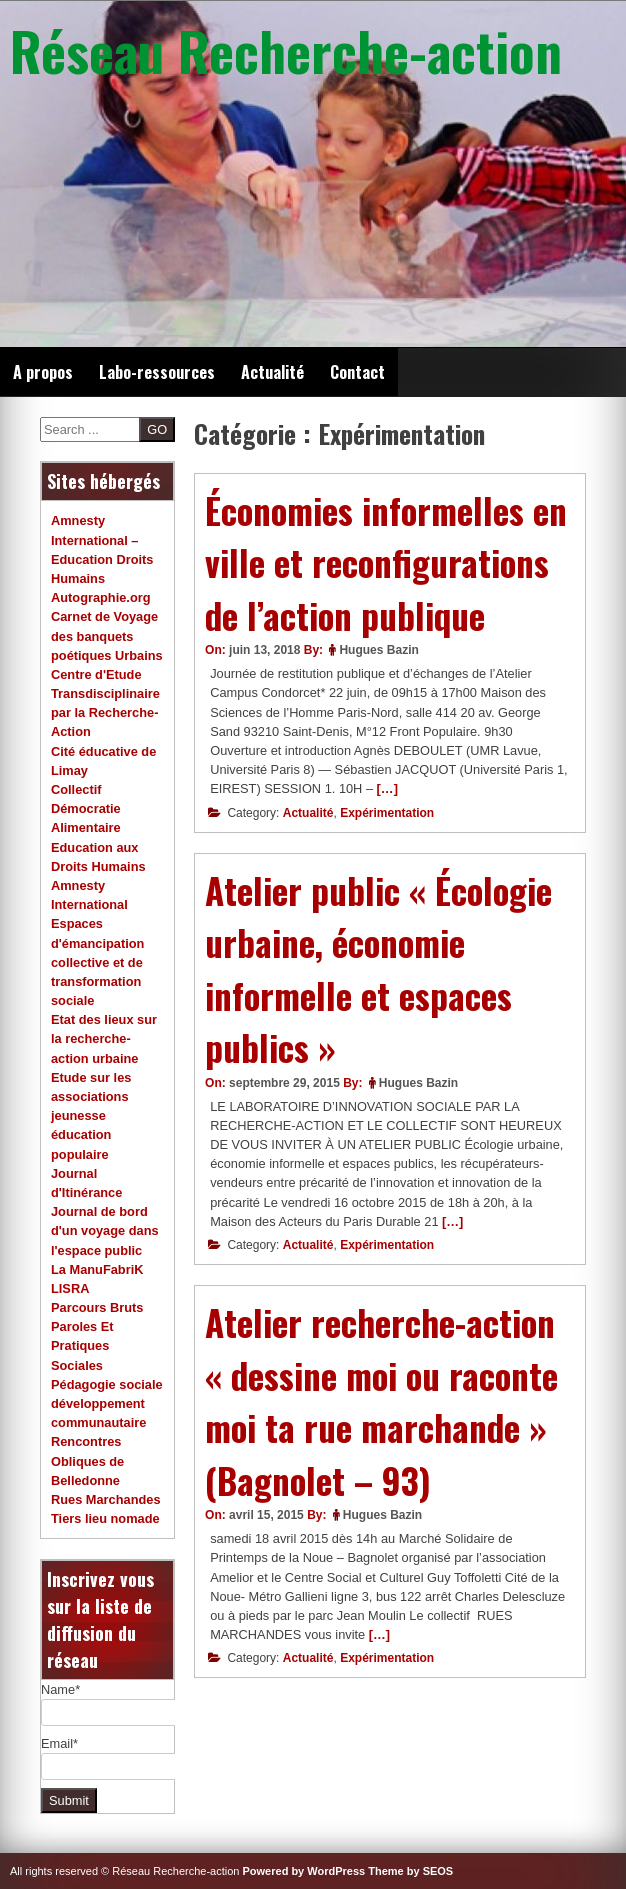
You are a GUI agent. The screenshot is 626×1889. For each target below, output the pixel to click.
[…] (387, 788)
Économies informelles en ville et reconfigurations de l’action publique (386, 562)
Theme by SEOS (410, 1871)
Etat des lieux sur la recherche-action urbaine (104, 1038)
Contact (357, 372)
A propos (43, 372)
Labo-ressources (157, 372)
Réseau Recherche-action (286, 50)
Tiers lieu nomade (105, 1518)
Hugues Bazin (378, 650)
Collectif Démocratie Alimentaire (86, 808)
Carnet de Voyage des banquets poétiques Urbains (107, 635)
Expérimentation (387, 813)
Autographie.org (101, 597)
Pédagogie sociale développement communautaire (107, 1403)
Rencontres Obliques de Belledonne (87, 1460)
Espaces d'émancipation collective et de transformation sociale (97, 962)
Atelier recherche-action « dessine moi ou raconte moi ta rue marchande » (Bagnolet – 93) (381, 1401)
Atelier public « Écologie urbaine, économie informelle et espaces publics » (378, 969)
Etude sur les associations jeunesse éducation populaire (91, 1116)
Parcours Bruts (97, 1307)
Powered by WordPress (304, 1871)
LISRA (70, 1288)
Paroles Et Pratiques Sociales (82, 1345)
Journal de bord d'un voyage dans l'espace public (105, 1230)
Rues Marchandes (106, 1499)
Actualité (272, 372)
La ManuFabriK (97, 1269)
